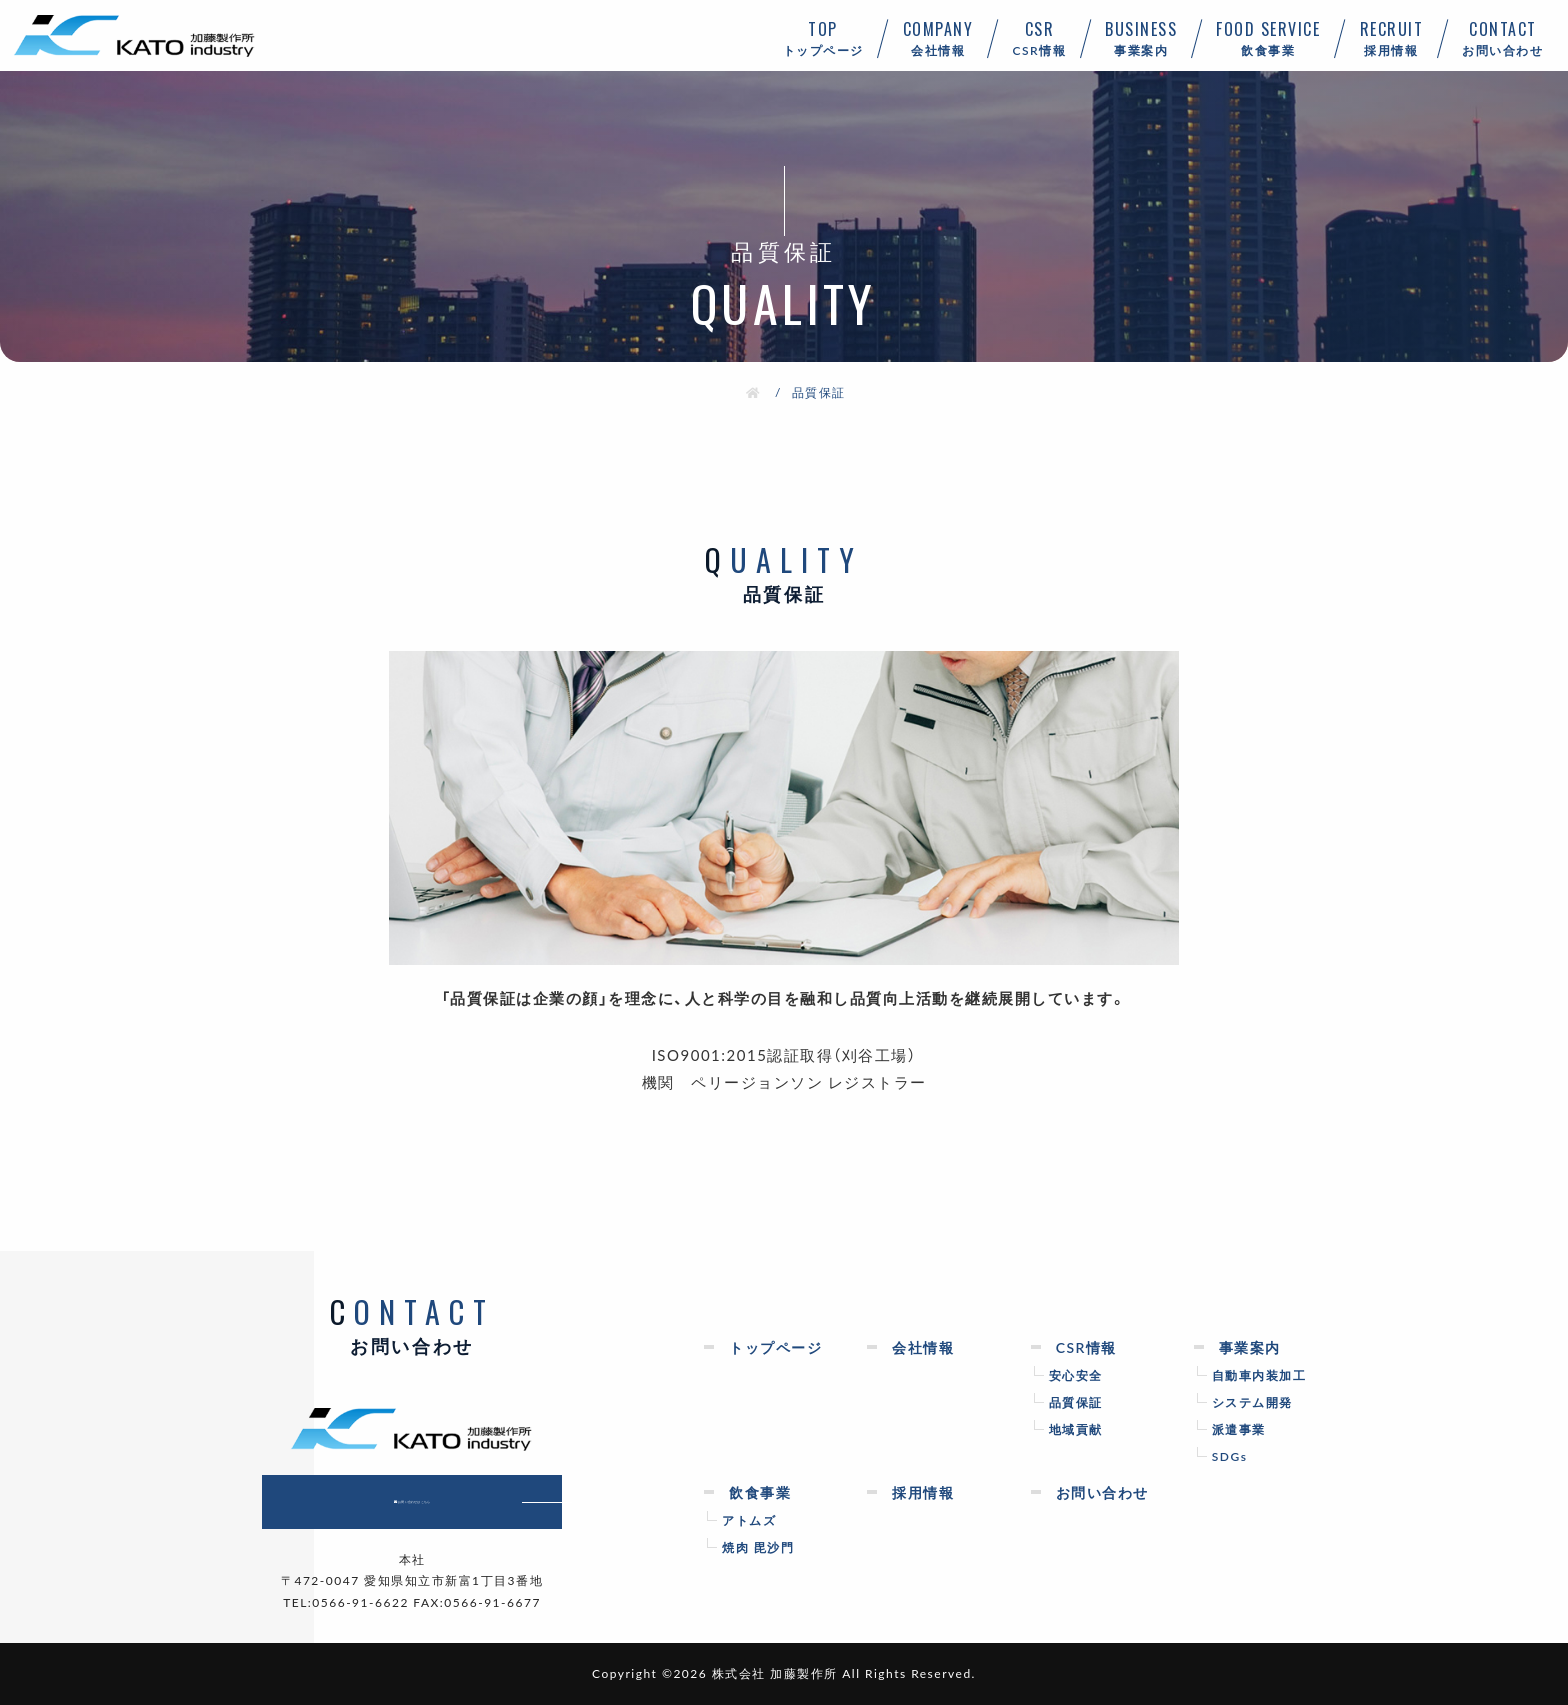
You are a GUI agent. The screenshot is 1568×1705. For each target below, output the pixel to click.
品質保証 (1076, 1402)
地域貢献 (1076, 1429)
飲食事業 (1268, 38)
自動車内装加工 (1259, 1375)
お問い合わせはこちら (445, 1502)
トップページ (823, 38)
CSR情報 (1039, 38)
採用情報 (1391, 38)
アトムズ (749, 1520)
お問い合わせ (1503, 38)
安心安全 (1076, 1375)
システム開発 (1252, 1402)
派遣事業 (1239, 1429)
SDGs (1230, 1456)
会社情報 (938, 38)
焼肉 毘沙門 (758, 1547)
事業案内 (1141, 38)
